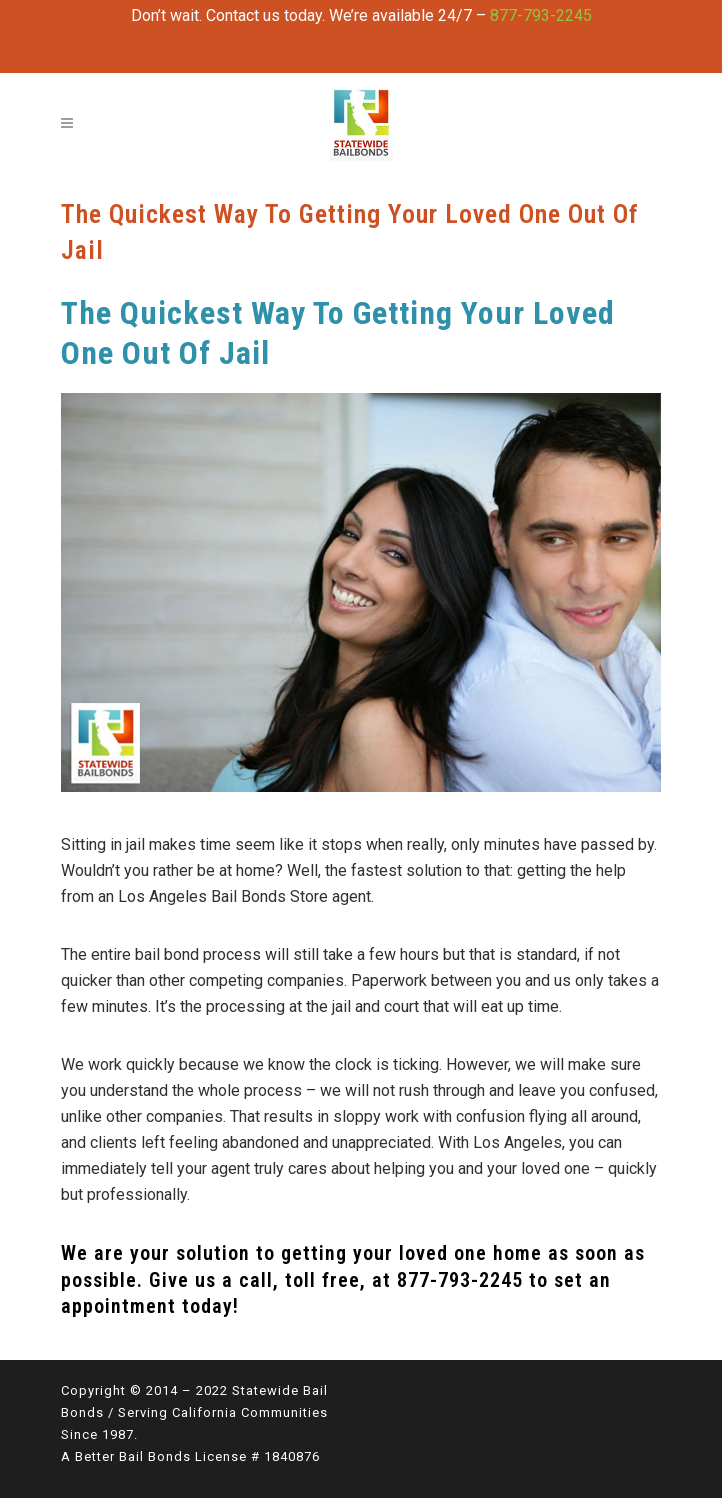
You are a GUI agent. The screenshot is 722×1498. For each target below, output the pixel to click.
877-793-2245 (541, 15)
